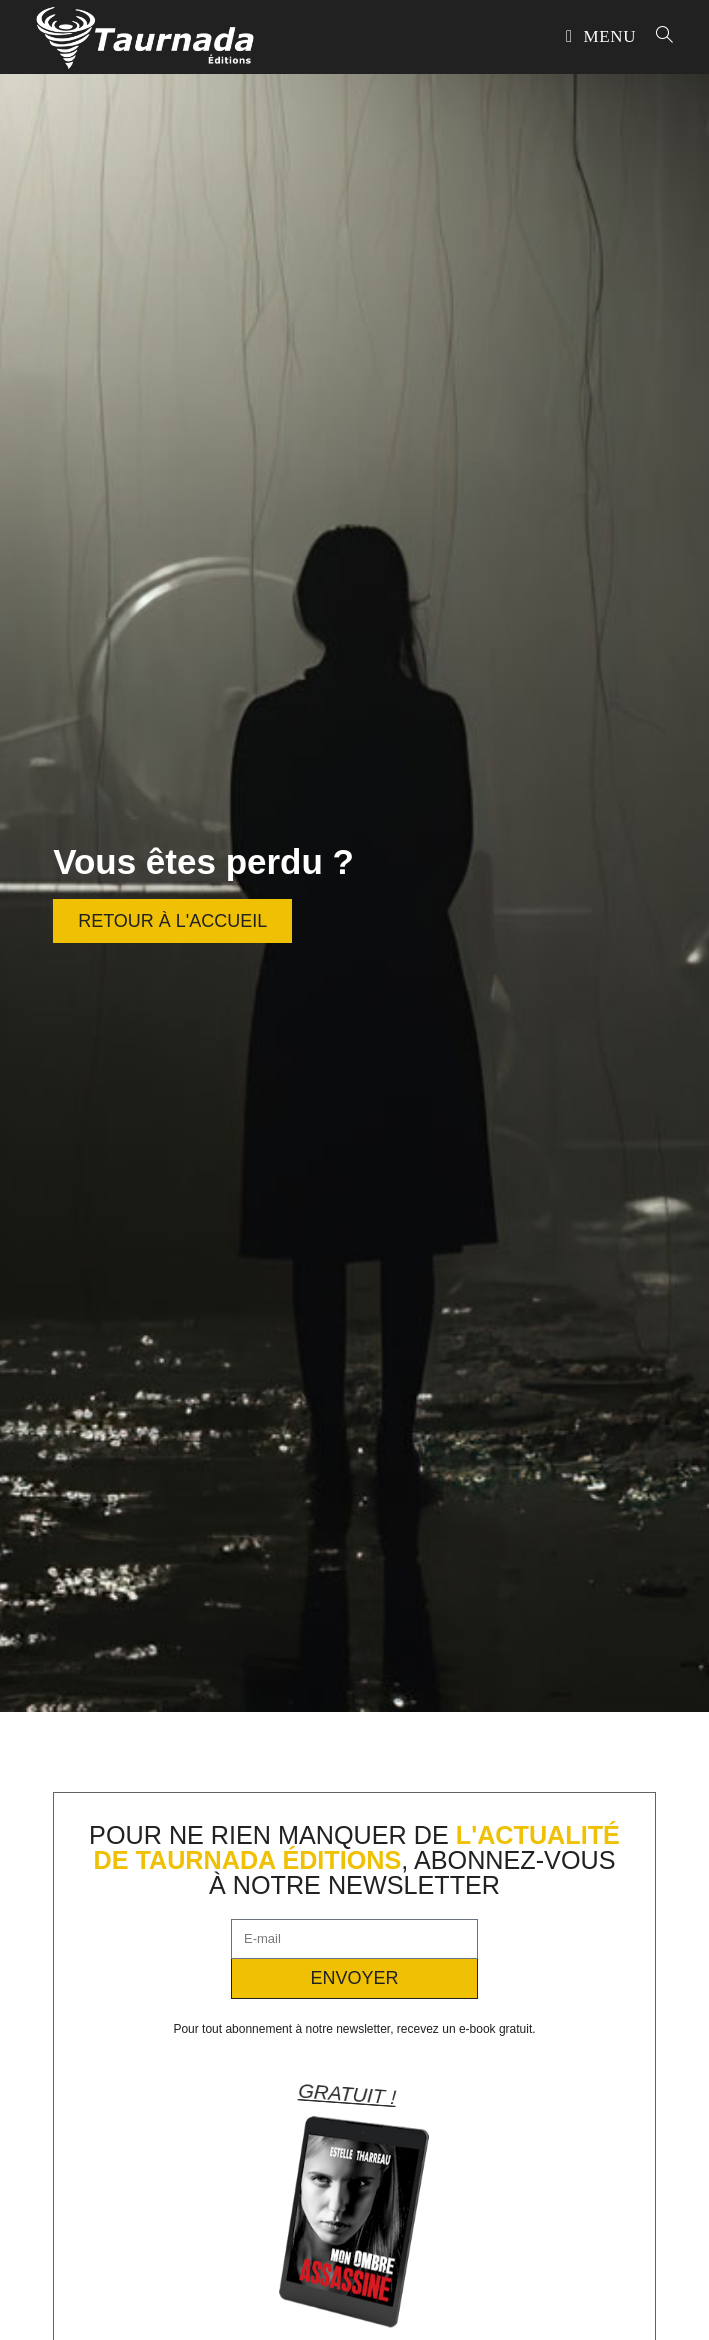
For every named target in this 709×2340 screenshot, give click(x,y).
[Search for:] (657, 36)
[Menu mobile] (603, 36)
